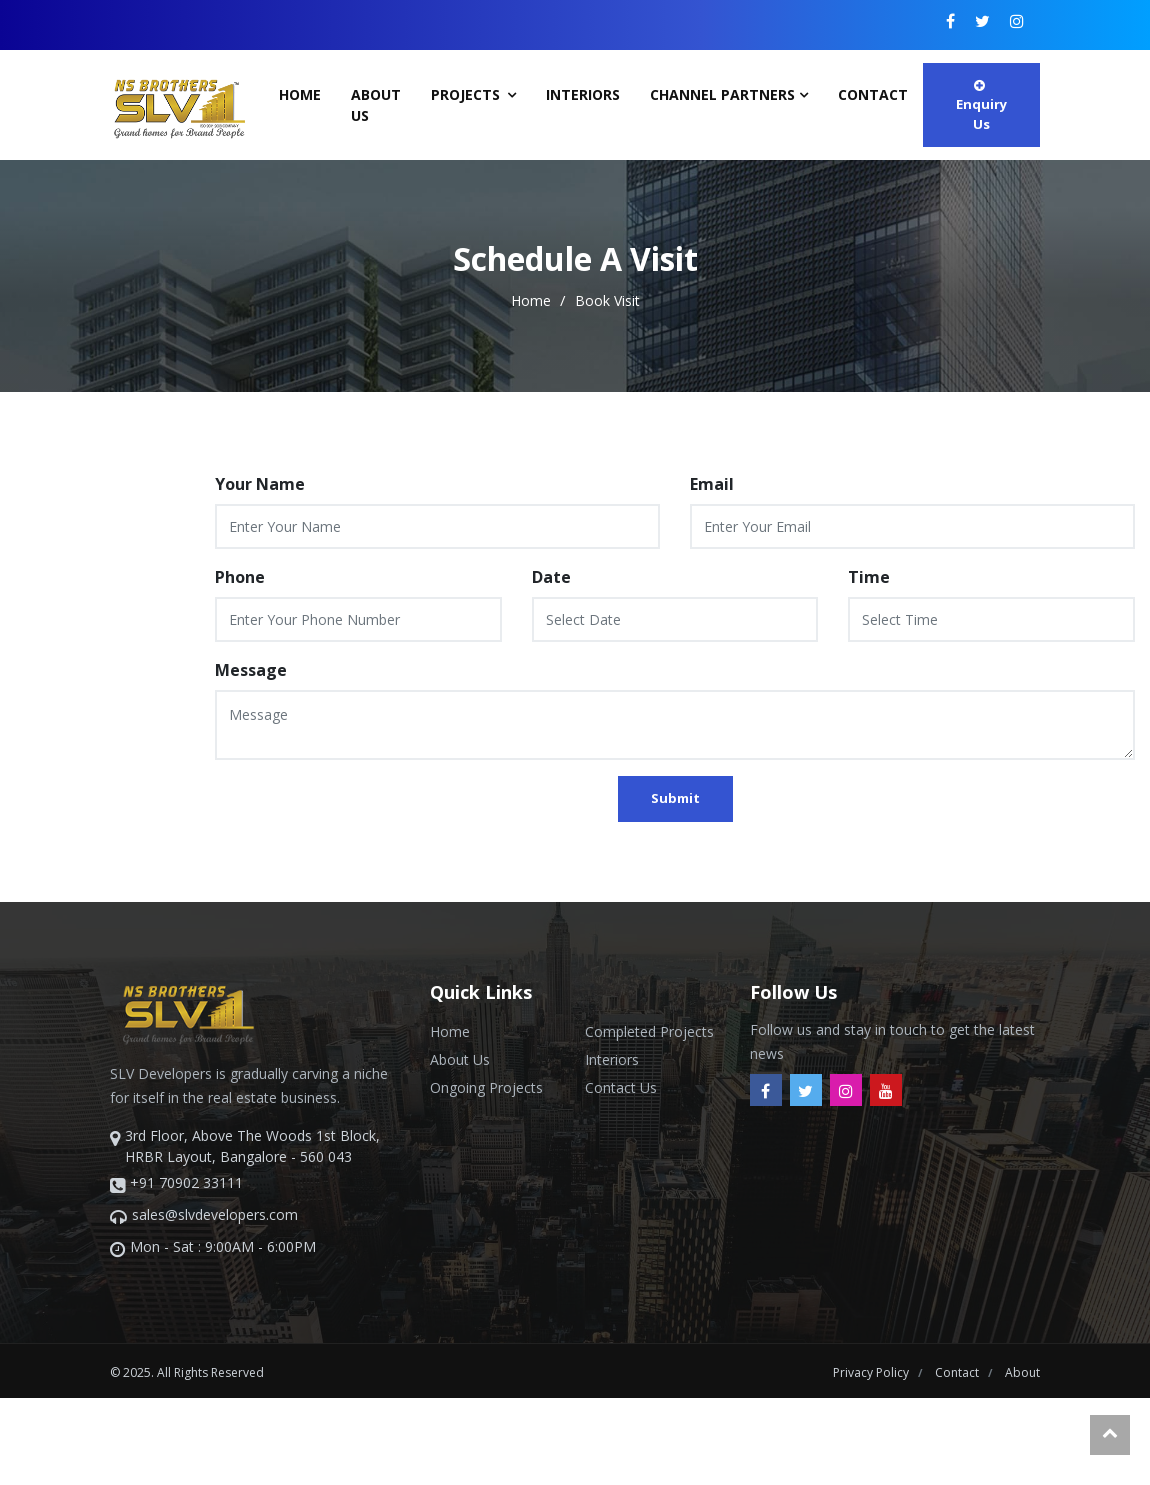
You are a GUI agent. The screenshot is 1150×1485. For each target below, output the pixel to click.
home (533, 300)
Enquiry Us (981, 106)
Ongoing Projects (486, 1087)
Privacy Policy (872, 1372)
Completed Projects (649, 1031)
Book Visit (607, 300)
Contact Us (621, 1087)
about (1022, 1372)
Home (300, 94)
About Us (376, 105)
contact (873, 94)
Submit (675, 798)
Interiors (583, 94)
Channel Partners (722, 94)
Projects (467, 94)
